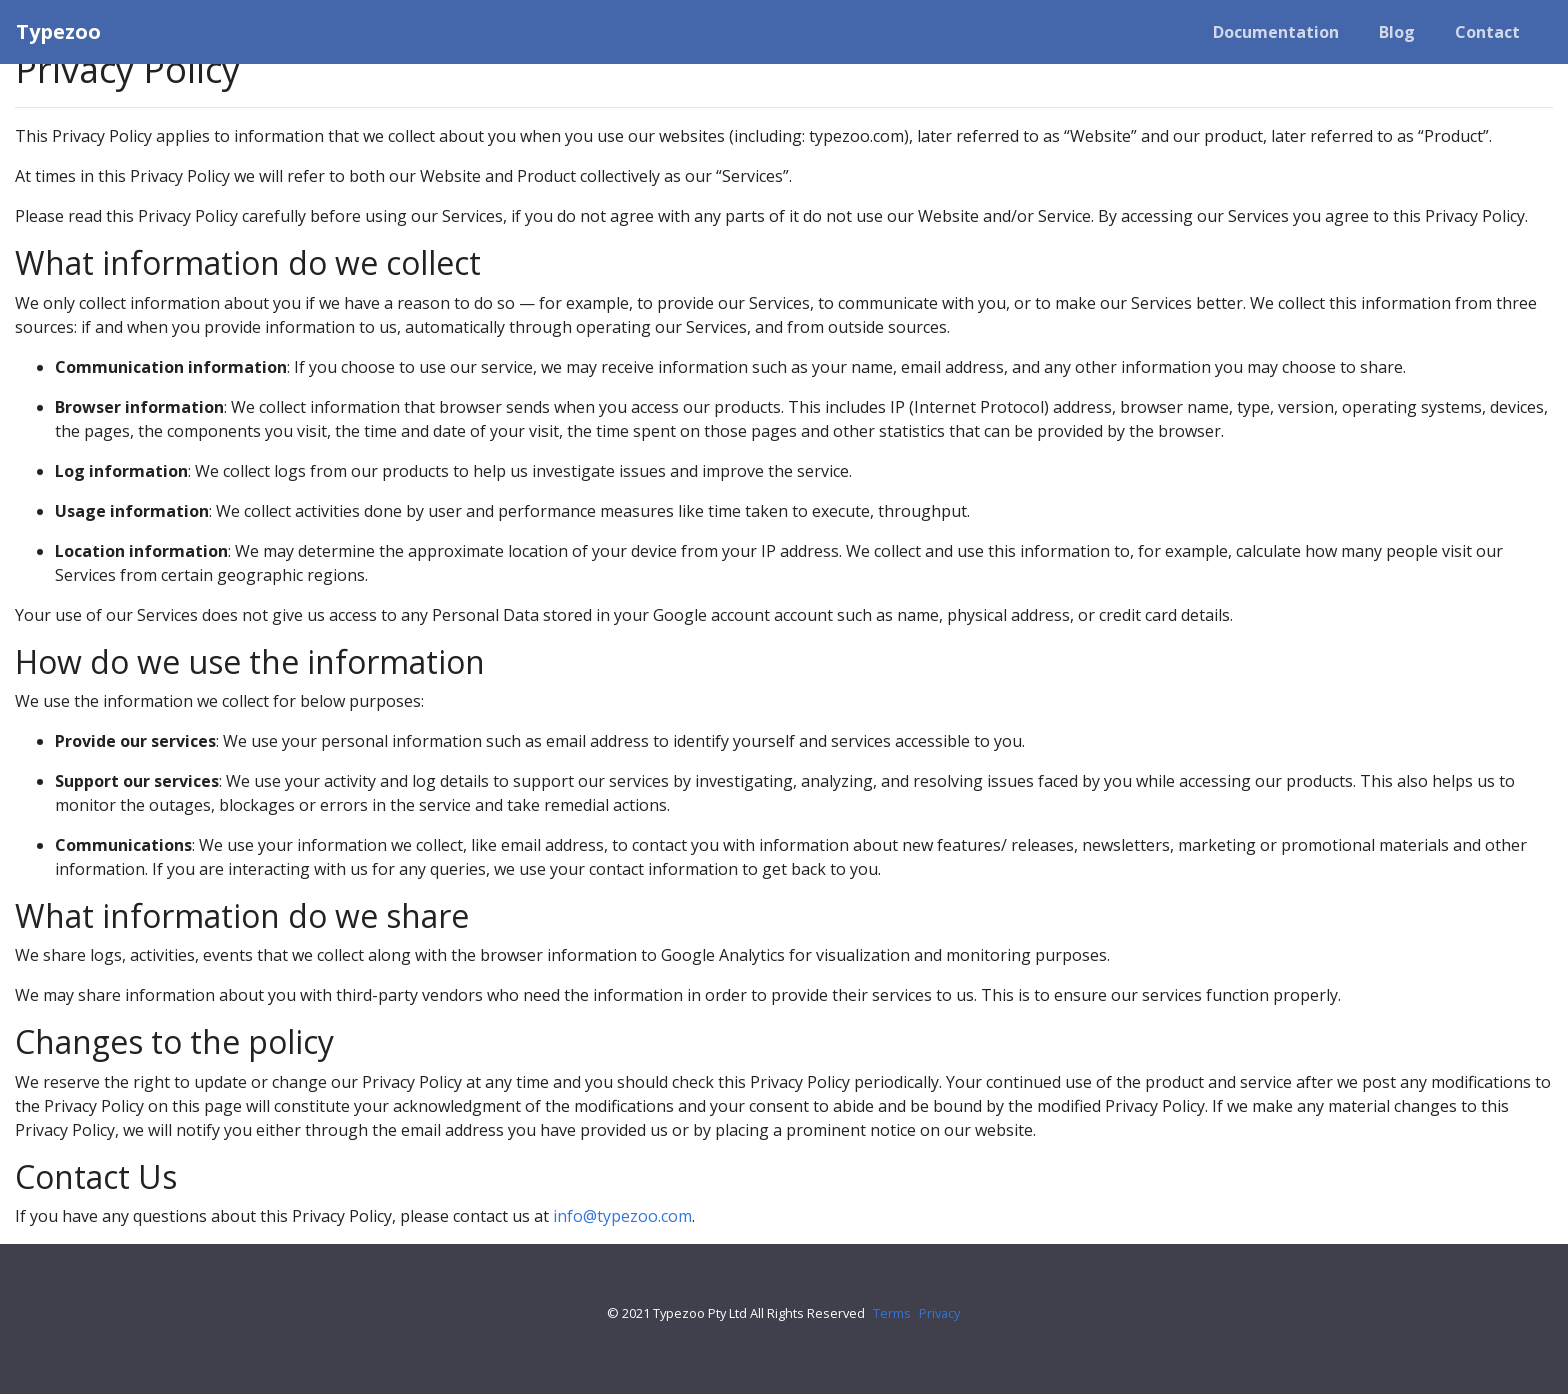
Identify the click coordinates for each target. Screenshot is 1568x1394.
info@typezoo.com (622, 1216)
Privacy (939, 1313)
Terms (892, 1313)
